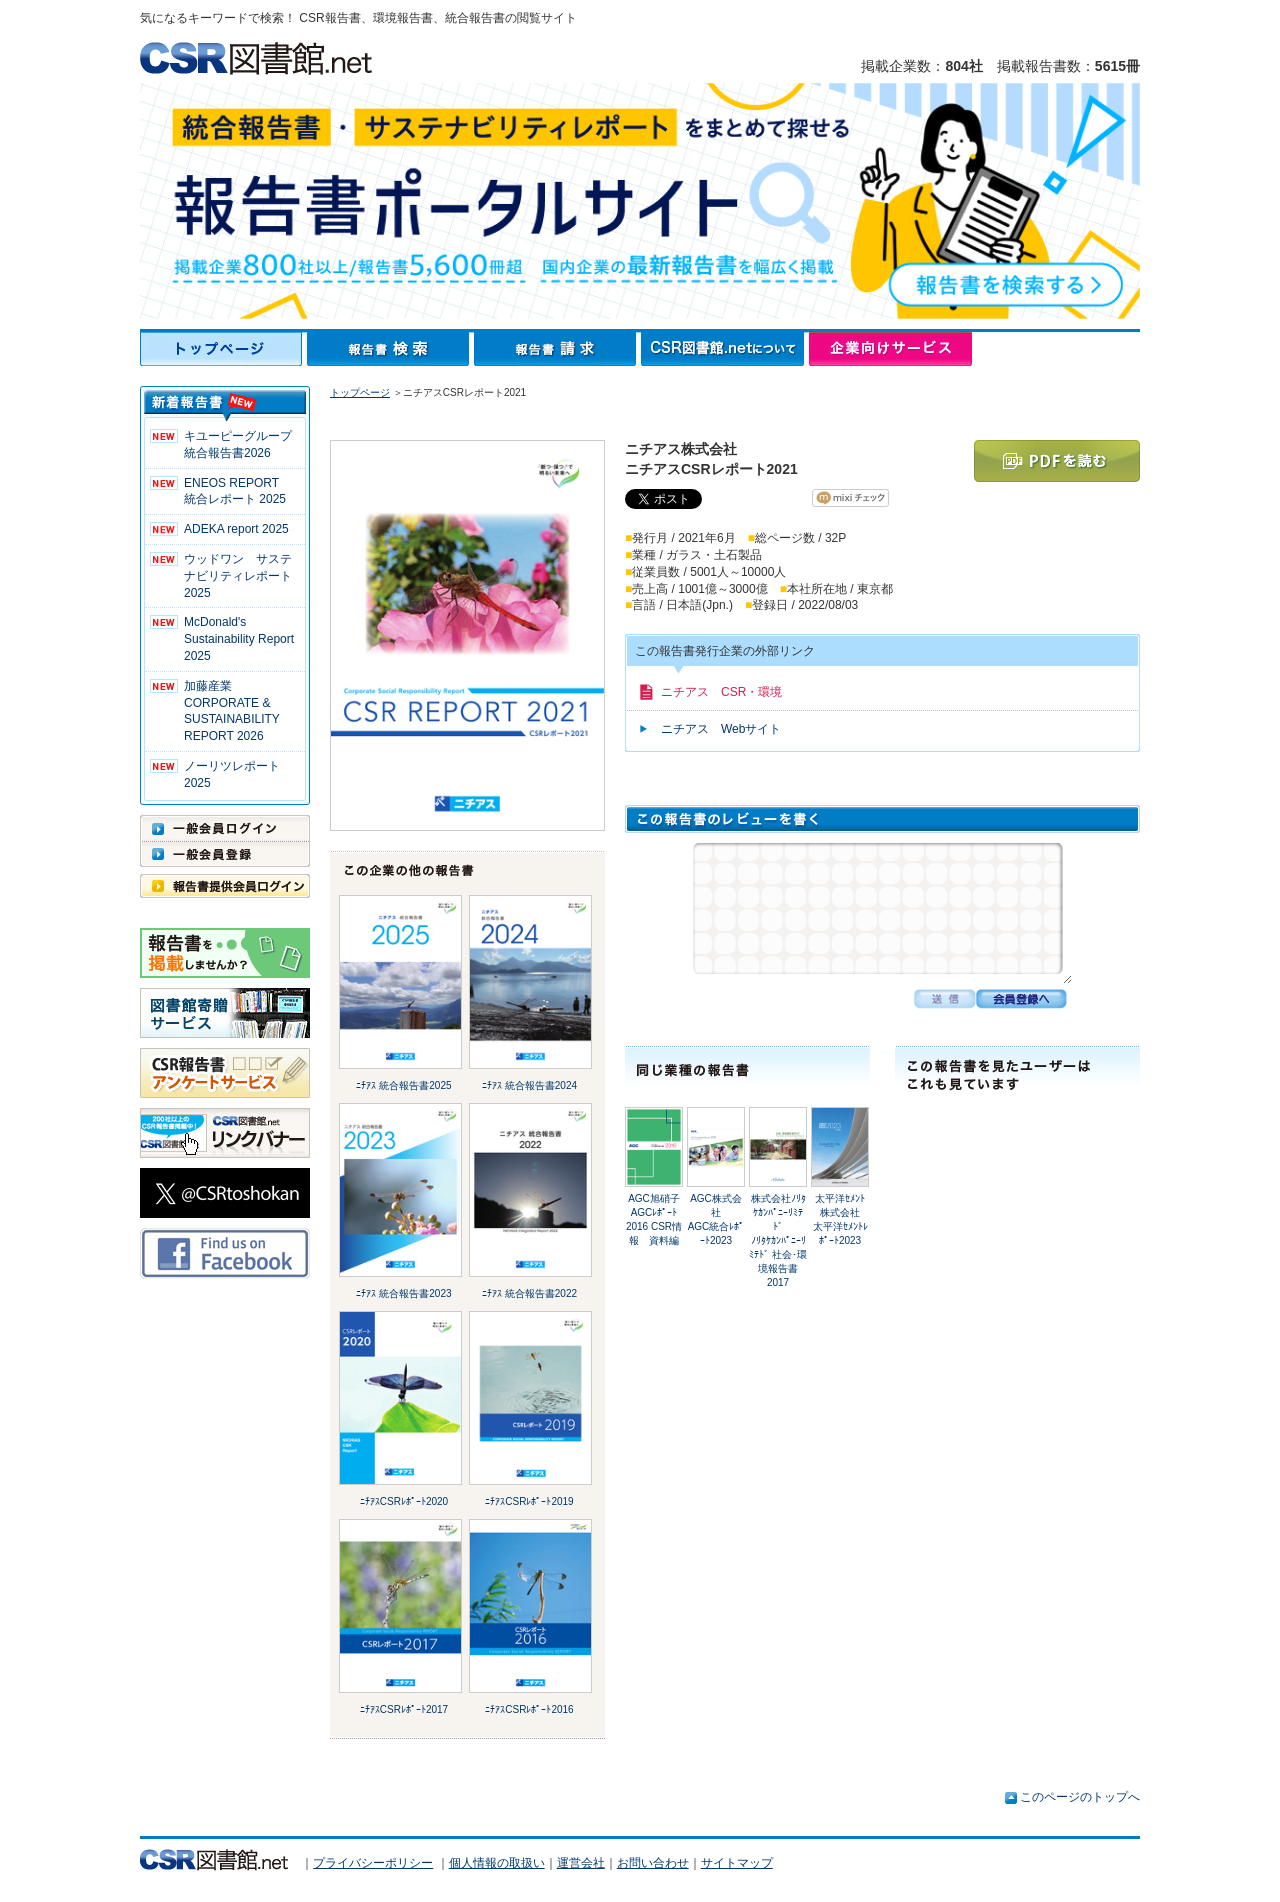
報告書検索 (390, 349)
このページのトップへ (1080, 1797)
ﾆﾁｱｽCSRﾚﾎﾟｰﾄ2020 (404, 1501)
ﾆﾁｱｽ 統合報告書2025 (403, 1085)
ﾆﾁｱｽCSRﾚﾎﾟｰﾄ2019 (529, 1501)
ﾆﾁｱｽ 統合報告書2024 (529, 1085)
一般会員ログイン (225, 828)
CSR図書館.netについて (725, 349)
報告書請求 (557, 349)
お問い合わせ (653, 1863)
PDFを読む (1057, 461)
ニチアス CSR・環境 (721, 692)
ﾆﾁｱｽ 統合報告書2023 (403, 1293)
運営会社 (581, 1863)
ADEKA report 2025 (236, 529)
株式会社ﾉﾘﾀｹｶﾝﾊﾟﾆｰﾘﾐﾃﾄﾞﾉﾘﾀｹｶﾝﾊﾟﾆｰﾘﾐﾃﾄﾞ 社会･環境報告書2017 (778, 1240)
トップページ (223, 349)
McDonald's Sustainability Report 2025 (239, 639)
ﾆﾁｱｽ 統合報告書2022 (529, 1293)
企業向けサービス (890, 349)
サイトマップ (737, 1863)
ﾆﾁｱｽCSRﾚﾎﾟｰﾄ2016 (529, 1709)
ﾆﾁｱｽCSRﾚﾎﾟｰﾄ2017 (404, 1709)
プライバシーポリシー (373, 1863)
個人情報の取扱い (497, 1863)
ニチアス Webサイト (721, 729)
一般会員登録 (225, 854)
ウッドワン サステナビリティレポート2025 (238, 576)
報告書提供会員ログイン (225, 886)
